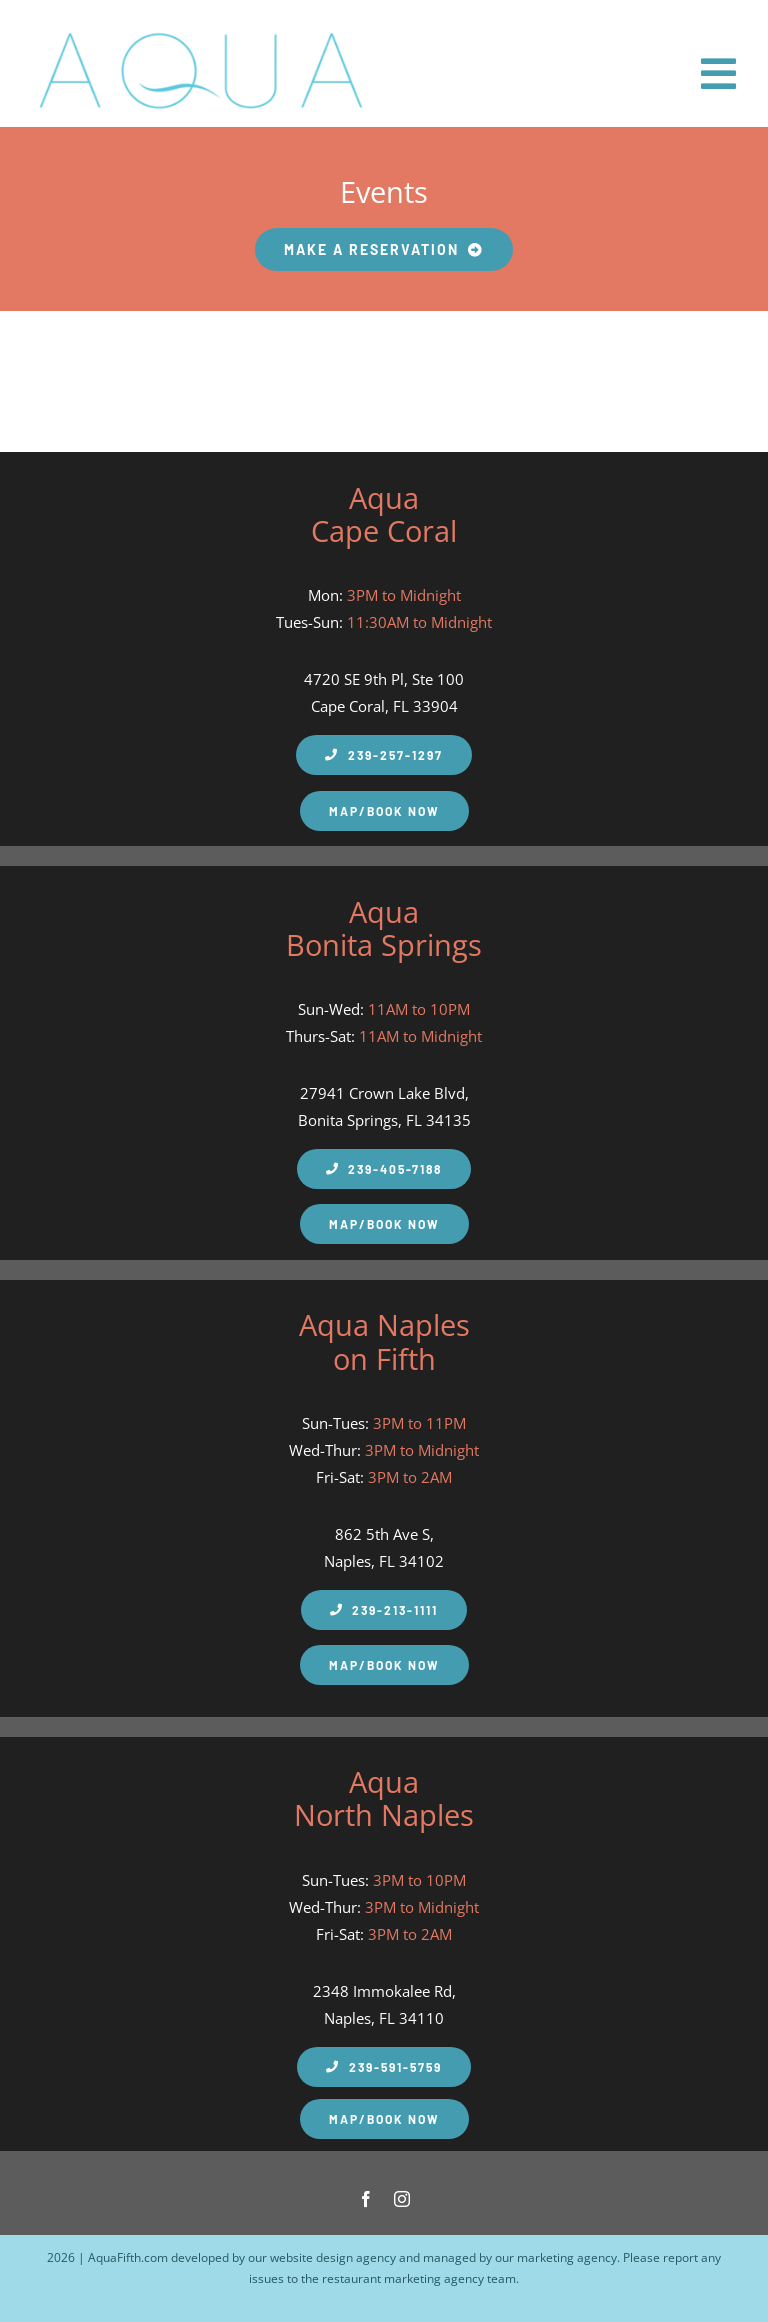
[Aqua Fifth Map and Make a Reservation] (384, 811)
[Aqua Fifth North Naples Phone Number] (383, 2067)
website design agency (333, 2257)
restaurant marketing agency (403, 2278)
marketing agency (567, 2257)
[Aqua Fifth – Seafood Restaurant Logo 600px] (200, 28)
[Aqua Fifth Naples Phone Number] (384, 1169)
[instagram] (402, 2199)
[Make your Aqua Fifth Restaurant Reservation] (384, 249)
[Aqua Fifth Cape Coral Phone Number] (383, 755)
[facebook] (366, 2199)
